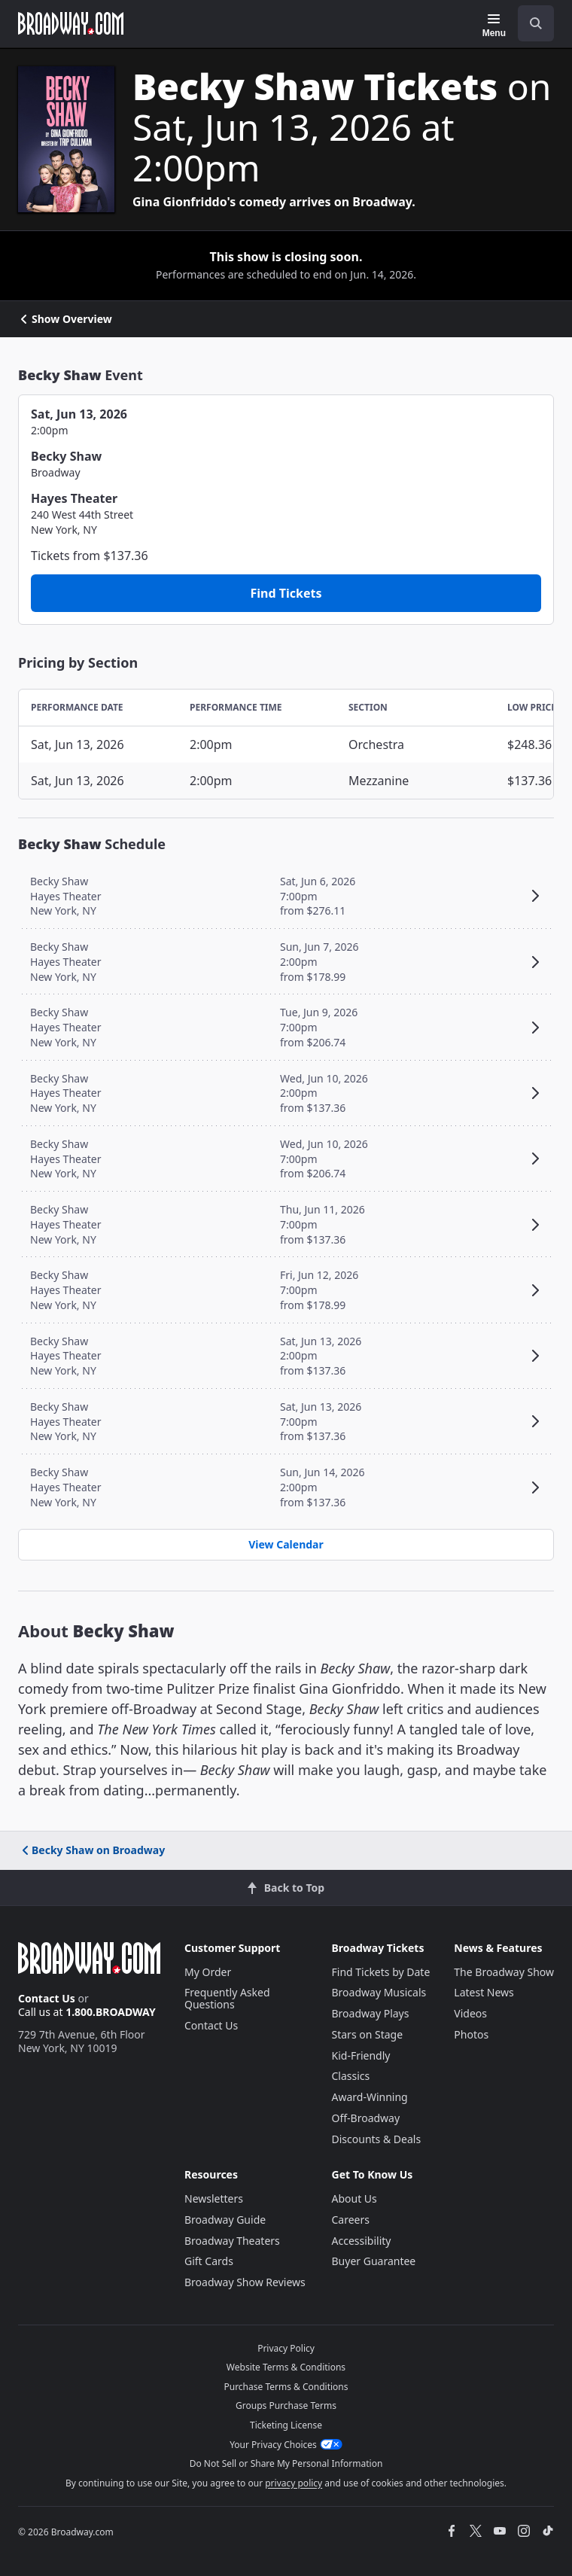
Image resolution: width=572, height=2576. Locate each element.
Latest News (484, 1992)
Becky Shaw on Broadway (92, 1850)
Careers (351, 2219)
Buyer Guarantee (374, 2261)
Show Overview (65, 319)
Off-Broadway (366, 2118)
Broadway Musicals (379, 1992)
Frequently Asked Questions (227, 1998)
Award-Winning (370, 2097)
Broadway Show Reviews (245, 2282)
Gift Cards (208, 2261)
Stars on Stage (367, 2034)
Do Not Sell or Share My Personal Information (286, 2463)
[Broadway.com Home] (70, 23)
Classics (351, 2076)
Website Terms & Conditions (286, 2367)
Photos (471, 2034)
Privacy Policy (286, 2348)
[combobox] (530, 23)
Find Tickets (286, 593)
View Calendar (285, 1544)
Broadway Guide (225, 2219)
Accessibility (361, 2240)
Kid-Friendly (361, 2055)
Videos (470, 2013)
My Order (207, 1972)
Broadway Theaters (232, 2240)
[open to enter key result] (536, 23)
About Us (354, 2198)
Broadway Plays (370, 2013)
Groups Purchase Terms (286, 2405)
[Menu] (494, 25)
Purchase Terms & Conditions (286, 2386)
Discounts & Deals (376, 2139)
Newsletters (213, 2198)
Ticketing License (286, 2425)
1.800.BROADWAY (110, 2012)
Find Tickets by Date (381, 1972)
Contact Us (46, 1998)
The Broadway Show (504, 1972)
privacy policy (293, 2483)
